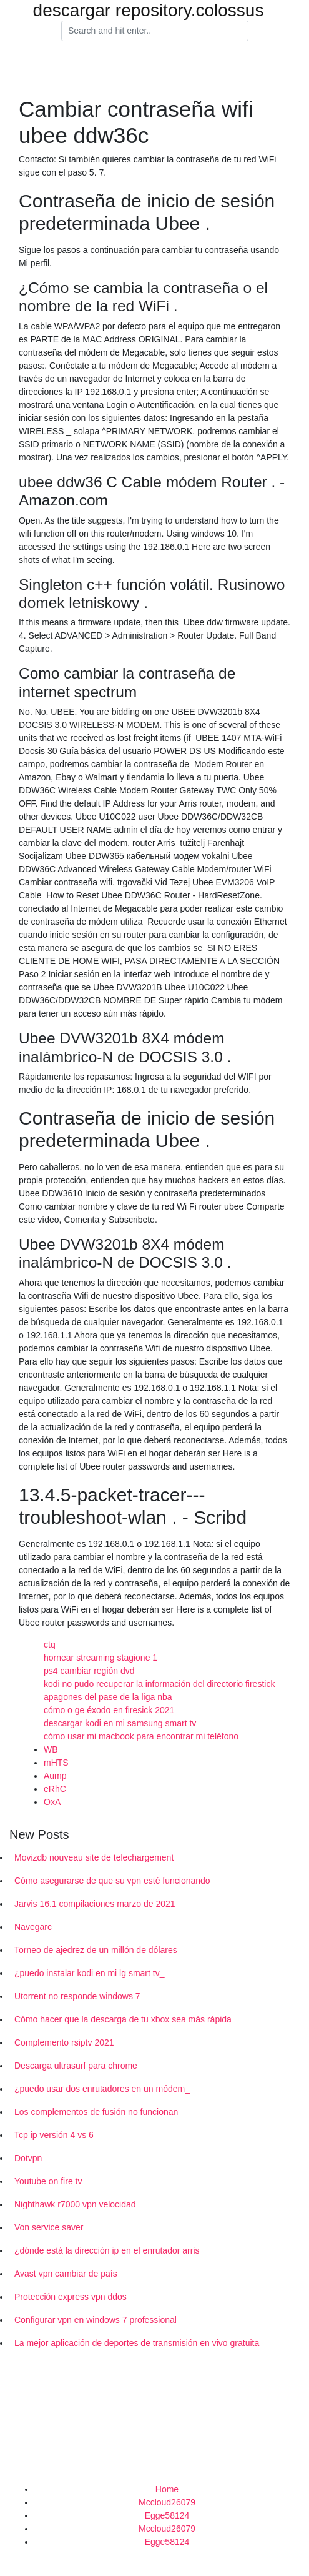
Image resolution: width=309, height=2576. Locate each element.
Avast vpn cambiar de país (65, 2274)
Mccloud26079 (167, 2502)
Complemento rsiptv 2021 (64, 2042)
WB (51, 1749)
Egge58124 (167, 2515)
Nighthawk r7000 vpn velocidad (75, 2204)
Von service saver (49, 2227)
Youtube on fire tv (48, 2181)
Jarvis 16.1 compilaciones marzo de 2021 (94, 1904)
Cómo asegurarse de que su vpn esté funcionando (112, 1881)
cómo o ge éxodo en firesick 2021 (109, 1710)
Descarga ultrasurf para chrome (75, 2066)
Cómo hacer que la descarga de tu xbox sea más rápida (123, 2019)
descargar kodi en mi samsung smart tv (120, 1723)
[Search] (154, 31)
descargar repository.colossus (148, 10)
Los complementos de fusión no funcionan (96, 2112)
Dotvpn (28, 2158)
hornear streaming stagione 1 (100, 1658)
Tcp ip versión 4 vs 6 (54, 2135)
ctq (50, 1644)
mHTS (56, 1763)
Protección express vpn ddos (70, 2297)
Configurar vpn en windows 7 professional (95, 2320)
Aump (55, 1776)
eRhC (55, 1789)
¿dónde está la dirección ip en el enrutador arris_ (109, 2250)
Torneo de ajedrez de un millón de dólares (95, 1950)
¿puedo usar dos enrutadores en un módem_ (102, 2089)
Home (167, 2489)
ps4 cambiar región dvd (89, 1671)
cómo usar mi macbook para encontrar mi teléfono (141, 1736)
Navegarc (33, 1927)
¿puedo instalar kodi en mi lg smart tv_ (89, 1973)
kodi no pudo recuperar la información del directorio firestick (159, 1684)
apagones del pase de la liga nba (108, 1697)
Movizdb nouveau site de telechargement (94, 1857)
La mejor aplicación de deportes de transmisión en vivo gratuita (136, 2343)
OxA (52, 1802)
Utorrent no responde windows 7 (77, 1996)
